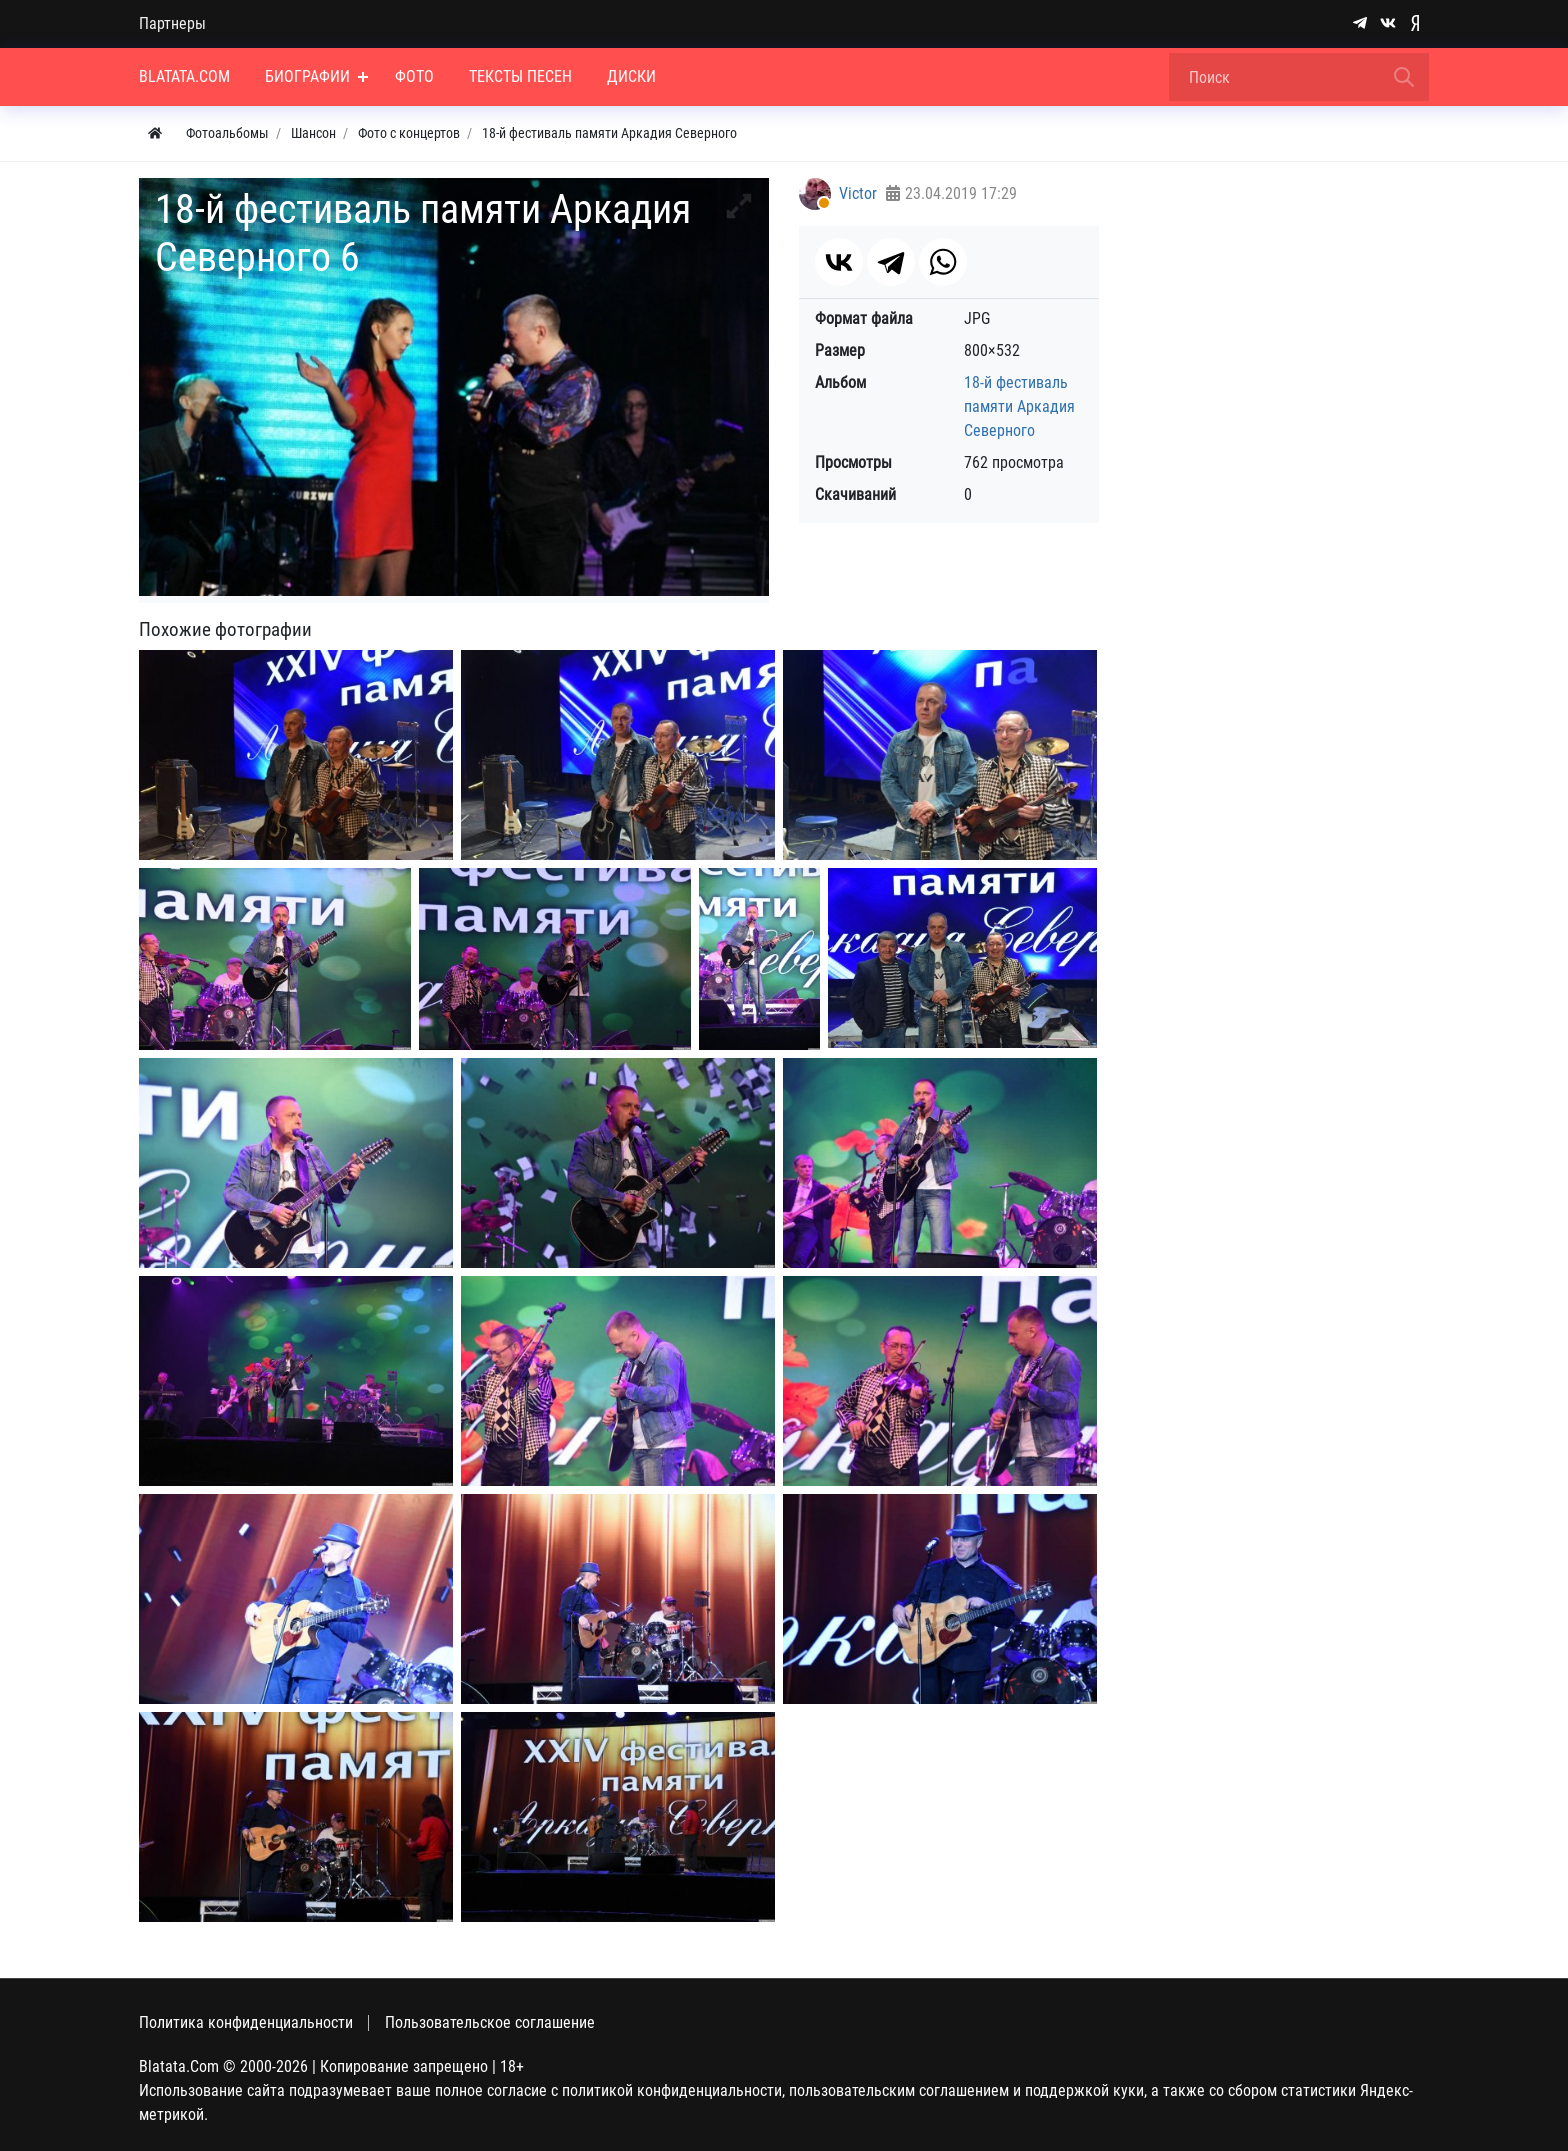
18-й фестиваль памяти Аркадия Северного (1019, 406)
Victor (858, 193)
